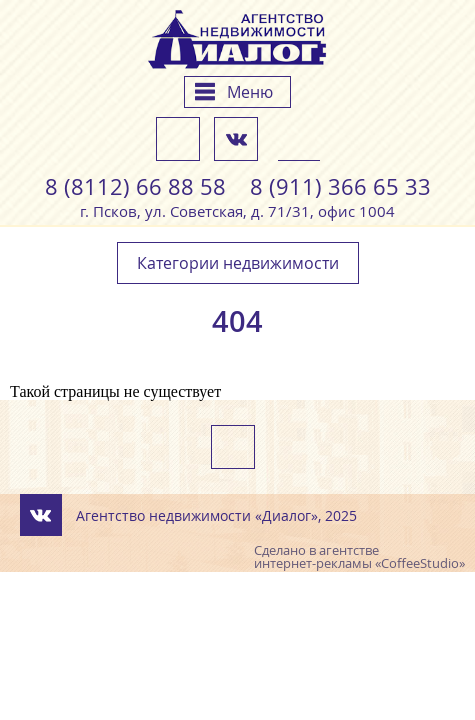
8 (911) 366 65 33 (340, 187)
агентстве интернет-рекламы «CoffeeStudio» (359, 556)
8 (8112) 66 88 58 (135, 187)
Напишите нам (178, 139)
